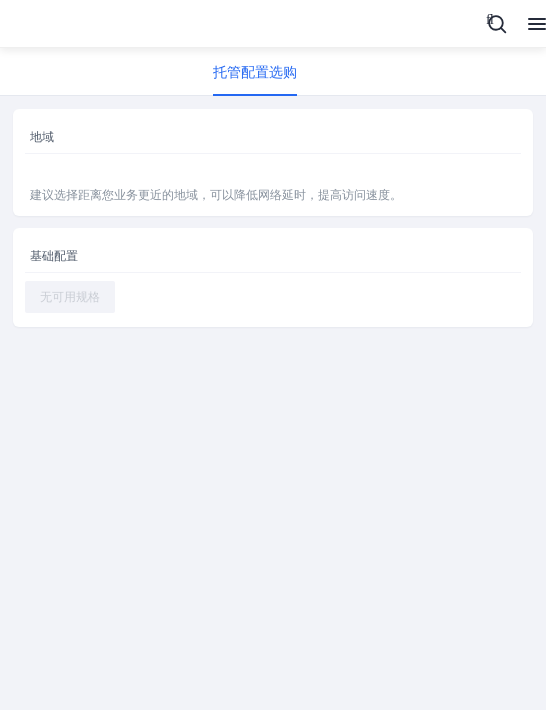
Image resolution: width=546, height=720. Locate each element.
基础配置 (54, 256)
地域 (42, 137)
